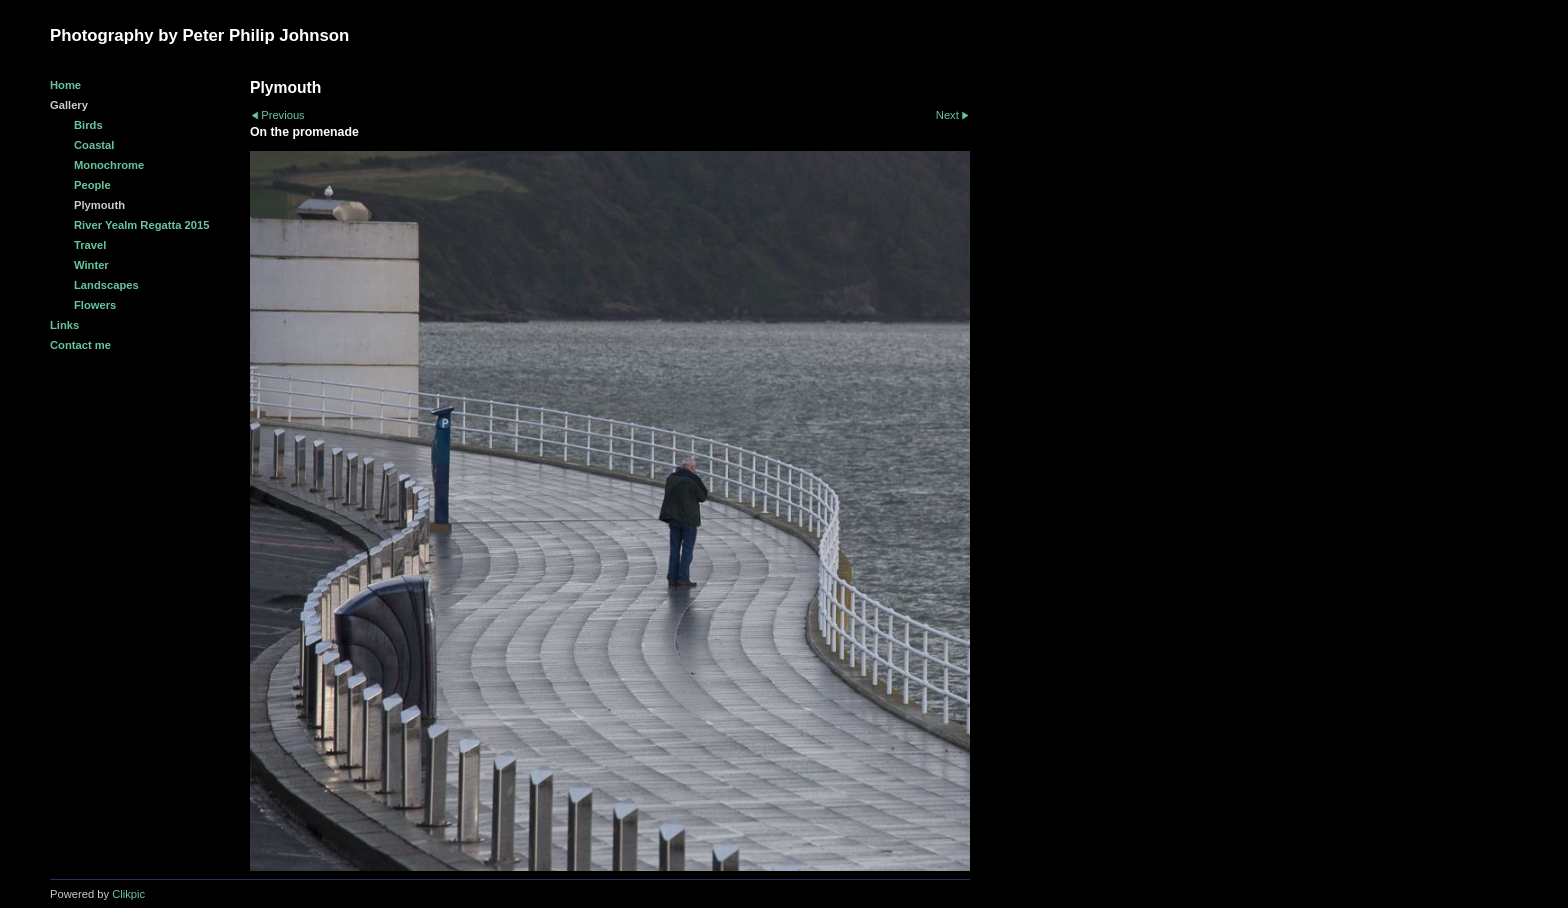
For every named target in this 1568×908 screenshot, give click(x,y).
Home (65, 85)
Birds (88, 125)
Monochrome (109, 165)
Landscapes (106, 285)
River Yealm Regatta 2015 (141, 225)
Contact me (80, 345)
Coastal (94, 145)
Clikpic (128, 894)
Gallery (69, 105)
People (92, 185)
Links (64, 325)
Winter (91, 265)
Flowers (95, 305)
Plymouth (99, 205)
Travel (90, 245)
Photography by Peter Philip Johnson (199, 35)
